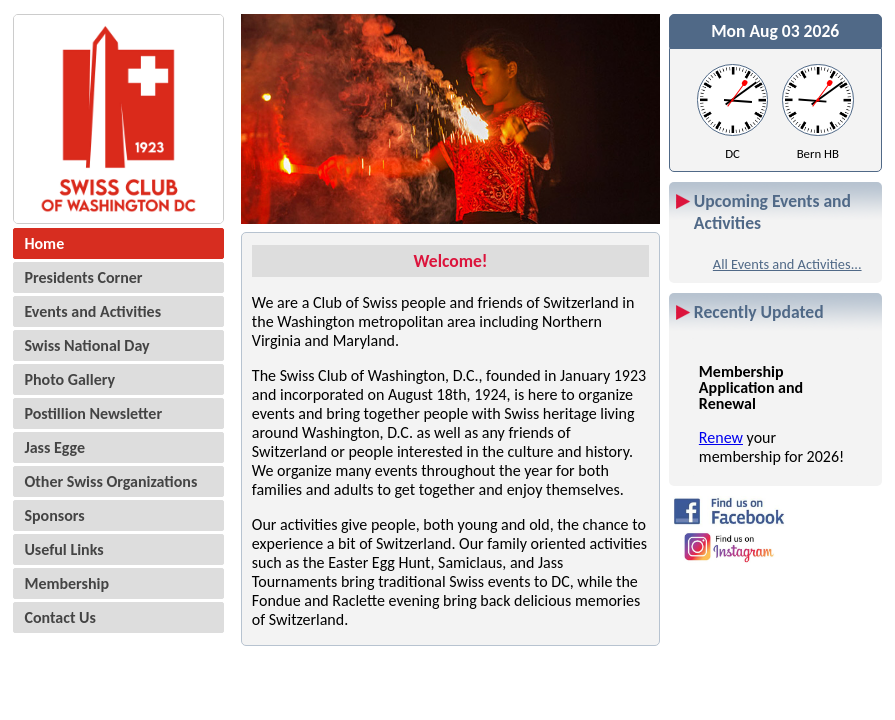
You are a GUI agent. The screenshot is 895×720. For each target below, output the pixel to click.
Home (44, 243)
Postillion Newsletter (93, 413)
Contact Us (59, 617)
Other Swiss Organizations (110, 481)
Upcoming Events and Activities (772, 212)
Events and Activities (92, 311)
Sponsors (54, 515)
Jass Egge (54, 447)
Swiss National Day (86, 345)
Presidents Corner (83, 277)
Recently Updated (759, 312)
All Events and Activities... (787, 264)
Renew (721, 437)
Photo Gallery (69, 379)
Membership (66, 583)
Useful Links (63, 549)
